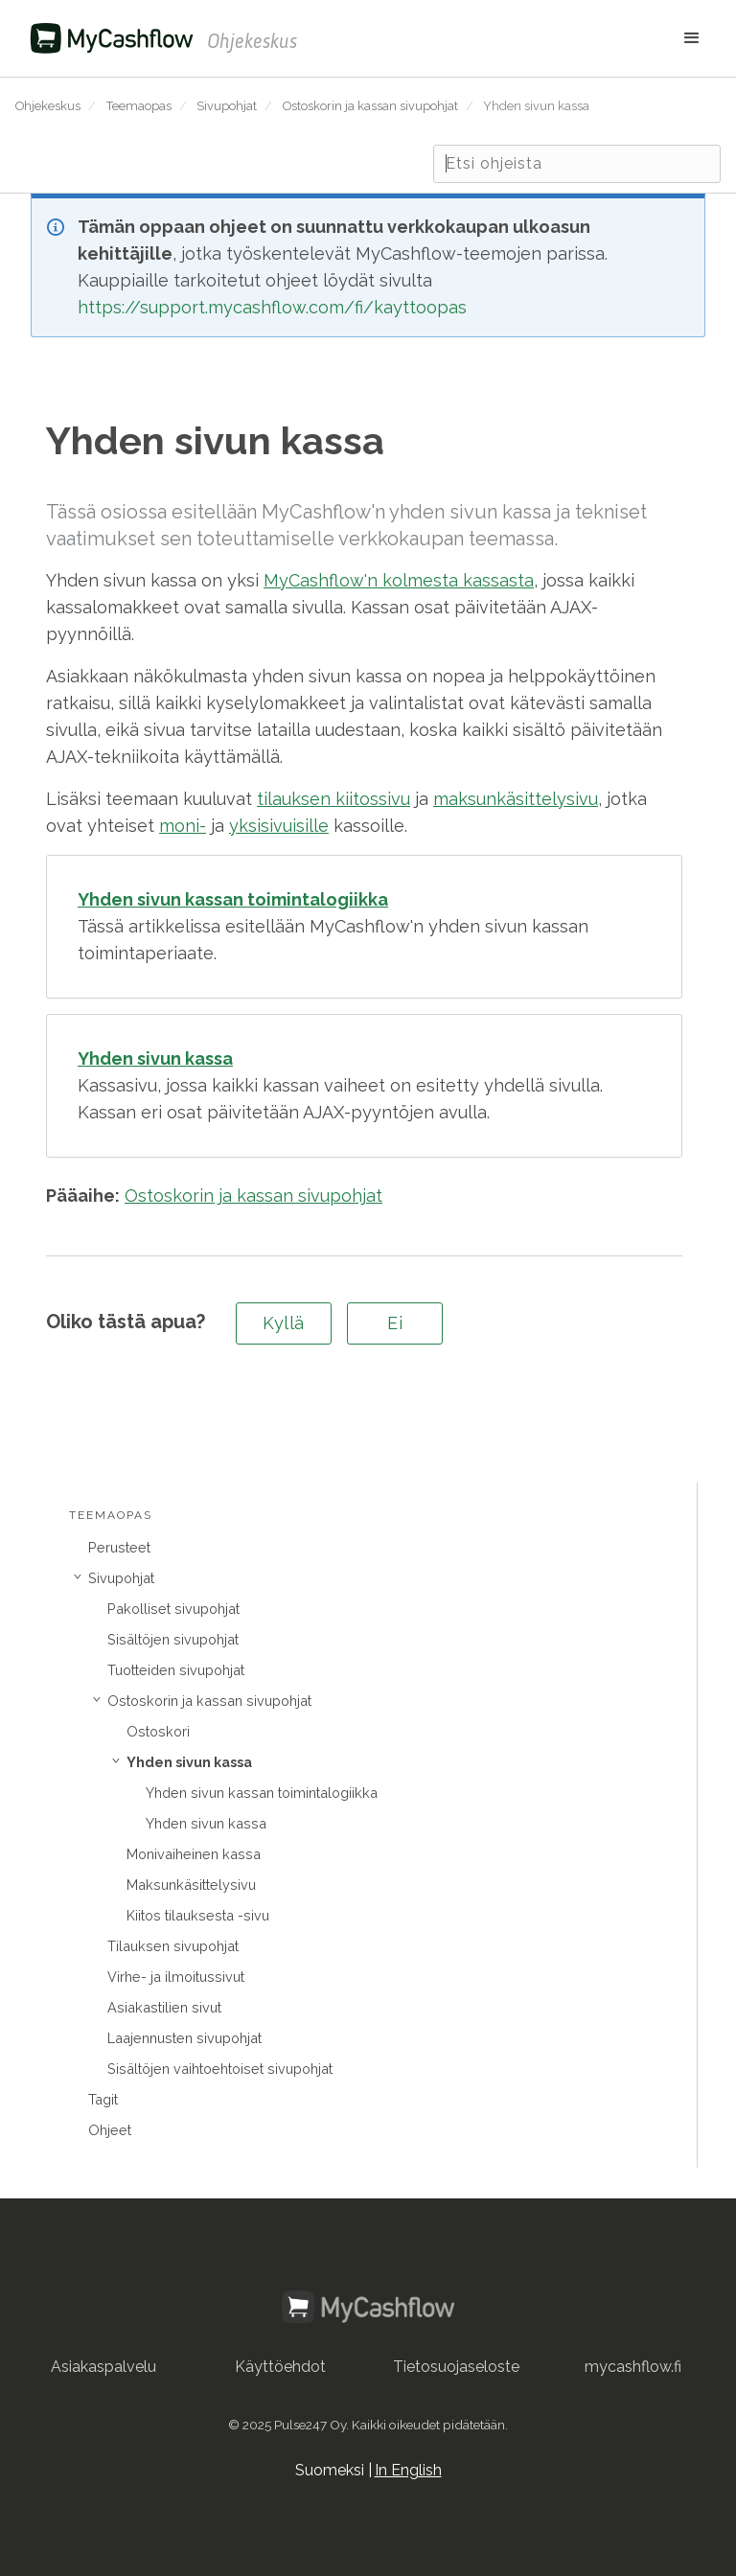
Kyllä (284, 1323)
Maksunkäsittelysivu (191, 1884)
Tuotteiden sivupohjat (175, 1670)
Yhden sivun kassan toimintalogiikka (262, 1792)
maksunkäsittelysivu (515, 799)
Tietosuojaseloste (456, 2367)
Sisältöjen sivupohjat (173, 1639)
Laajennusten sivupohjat (184, 2038)
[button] (509, 38)
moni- (182, 826)
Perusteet (119, 1547)
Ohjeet (109, 2130)
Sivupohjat (226, 106)
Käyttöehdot (280, 2367)
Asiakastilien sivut (164, 2007)
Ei (394, 1323)
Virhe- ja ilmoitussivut (175, 1976)
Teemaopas (139, 106)
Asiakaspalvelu (103, 2367)
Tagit (103, 2099)
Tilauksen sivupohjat (173, 1946)
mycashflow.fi (633, 2367)
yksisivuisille (279, 826)
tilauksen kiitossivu (333, 799)
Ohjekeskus (47, 106)
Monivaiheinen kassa (193, 1854)
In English (408, 2470)
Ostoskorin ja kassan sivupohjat (370, 106)
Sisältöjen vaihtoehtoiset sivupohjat (220, 2068)
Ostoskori (158, 1731)
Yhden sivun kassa (536, 106)
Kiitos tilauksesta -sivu (197, 1915)
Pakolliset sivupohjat (173, 1608)
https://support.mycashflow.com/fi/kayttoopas (272, 307)
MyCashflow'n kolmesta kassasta (399, 580)
